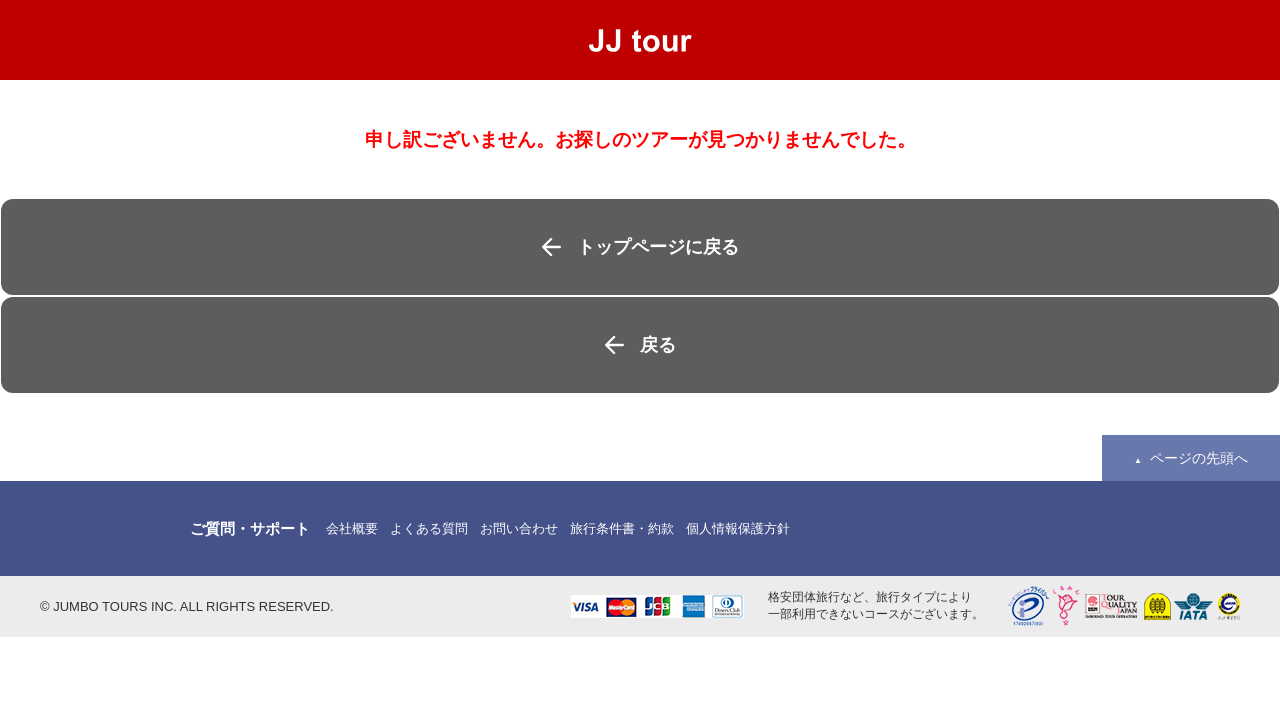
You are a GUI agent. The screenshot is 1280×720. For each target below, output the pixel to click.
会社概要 (352, 528)
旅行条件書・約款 (622, 528)
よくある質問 (429, 528)
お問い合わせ (519, 528)
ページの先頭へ (1199, 458)
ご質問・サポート (250, 528)
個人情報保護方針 (738, 528)
